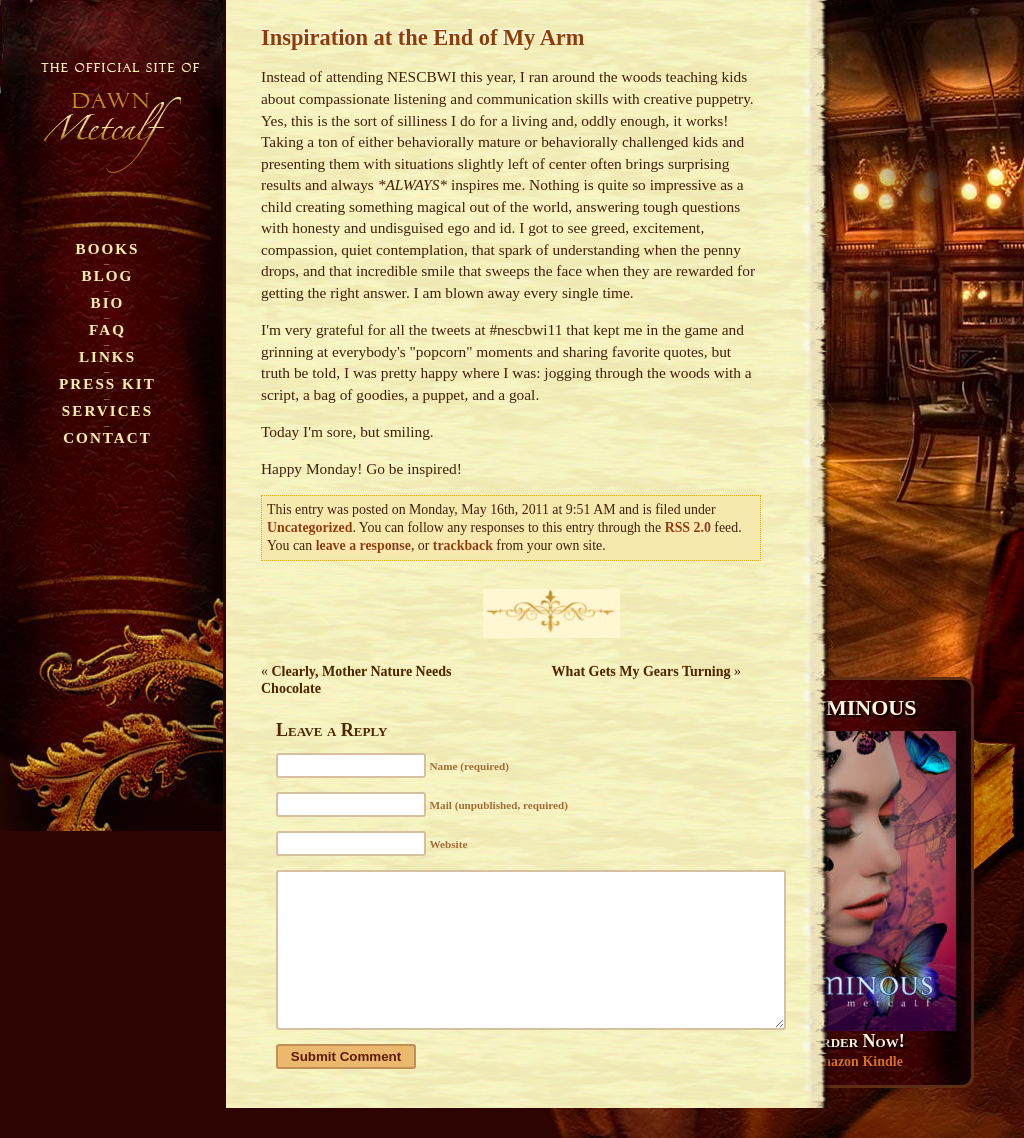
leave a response (363, 545)
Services (107, 410)
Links (107, 356)
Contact (107, 437)
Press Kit (107, 383)
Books (108, 248)
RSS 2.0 (688, 527)
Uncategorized (309, 527)
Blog (108, 275)
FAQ (107, 329)
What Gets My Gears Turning (641, 671)
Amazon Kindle (856, 1061)
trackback (463, 545)
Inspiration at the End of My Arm (422, 37)
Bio (108, 302)
